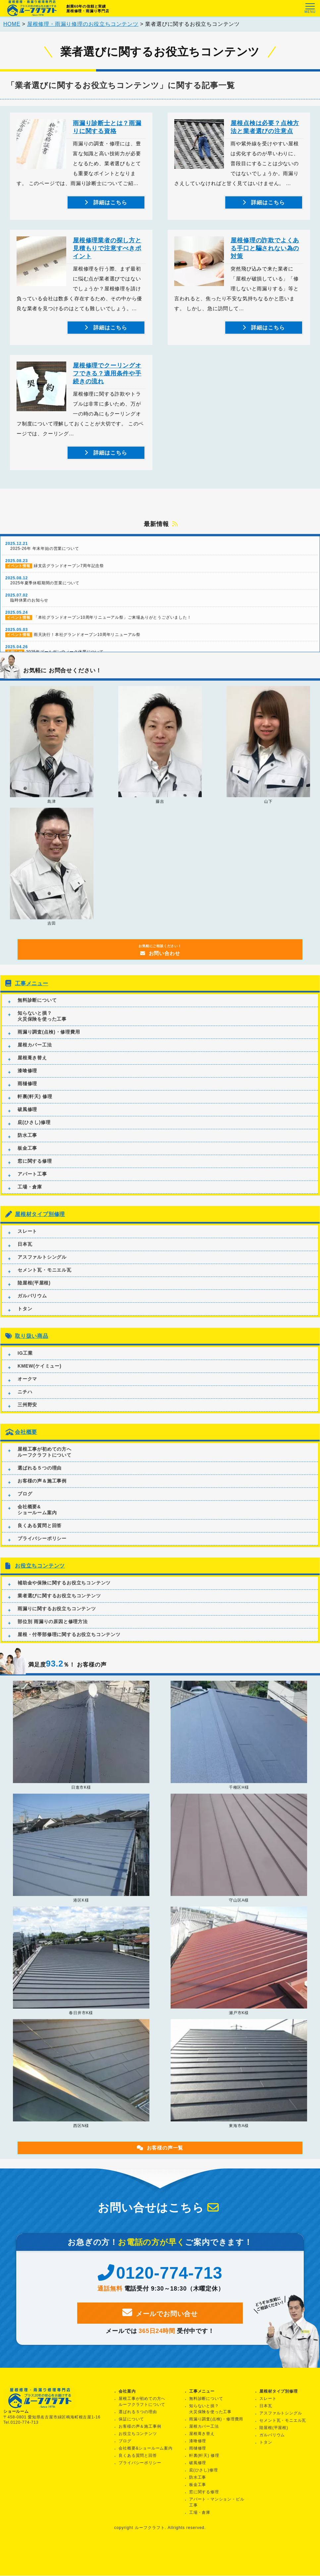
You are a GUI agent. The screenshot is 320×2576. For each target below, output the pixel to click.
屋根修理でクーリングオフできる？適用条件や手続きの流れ (107, 377)
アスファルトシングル (42, 1267)
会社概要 (26, 1442)
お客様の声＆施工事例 (42, 1491)
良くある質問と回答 (40, 1535)
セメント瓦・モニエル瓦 (45, 1280)
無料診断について (37, 1010)
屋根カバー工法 (35, 1055)
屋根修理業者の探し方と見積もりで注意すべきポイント (107, 252)
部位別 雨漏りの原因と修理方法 (53, 1631)
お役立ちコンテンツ (40, 1576)
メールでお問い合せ (160, 2323)
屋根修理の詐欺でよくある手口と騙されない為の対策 (265, 252)
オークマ (27, 1389)
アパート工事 (32, 1184)
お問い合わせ (160, 961)
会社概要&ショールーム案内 (37, 1520)
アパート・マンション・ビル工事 (216, 2502)
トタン (25, 1319)
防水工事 (27, 1145)
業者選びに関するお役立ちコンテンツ (59, 1606)
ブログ (25, 1504)
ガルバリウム (32, 1306)
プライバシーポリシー (42, 1548)
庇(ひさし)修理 (34, 1133)
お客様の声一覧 (160, 2158)
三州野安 (27, 1415)
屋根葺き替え (32, 1068)
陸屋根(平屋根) (34, 1293)
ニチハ (25, 1402)
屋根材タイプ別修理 (40, 1225)
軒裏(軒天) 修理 (35, 1107)
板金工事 (27, 1158)
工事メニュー (31, 993)
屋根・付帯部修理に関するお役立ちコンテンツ (69, 1644)
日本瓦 (25, 1254)
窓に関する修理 (35, 1171)
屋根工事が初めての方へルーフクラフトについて (45, 1462)
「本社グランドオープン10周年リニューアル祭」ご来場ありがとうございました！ (160, 625)
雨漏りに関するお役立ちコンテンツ (57, 1619)
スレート (27, 1241)
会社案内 (127, 2391)
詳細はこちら (109, 206)
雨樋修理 (27, 1094)
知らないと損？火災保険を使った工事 (42, 1026)
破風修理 (27, 1120)
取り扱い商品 (31, 1346)
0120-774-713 (160, 2283)
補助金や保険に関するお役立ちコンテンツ (64, 1593)
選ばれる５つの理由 (40, 1478)
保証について (131, 2419)
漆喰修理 (27, 1081)
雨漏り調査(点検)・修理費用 (49, 1042)
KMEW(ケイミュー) (39, 1376)
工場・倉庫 (30, 1197)
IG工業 (25, 1363)
